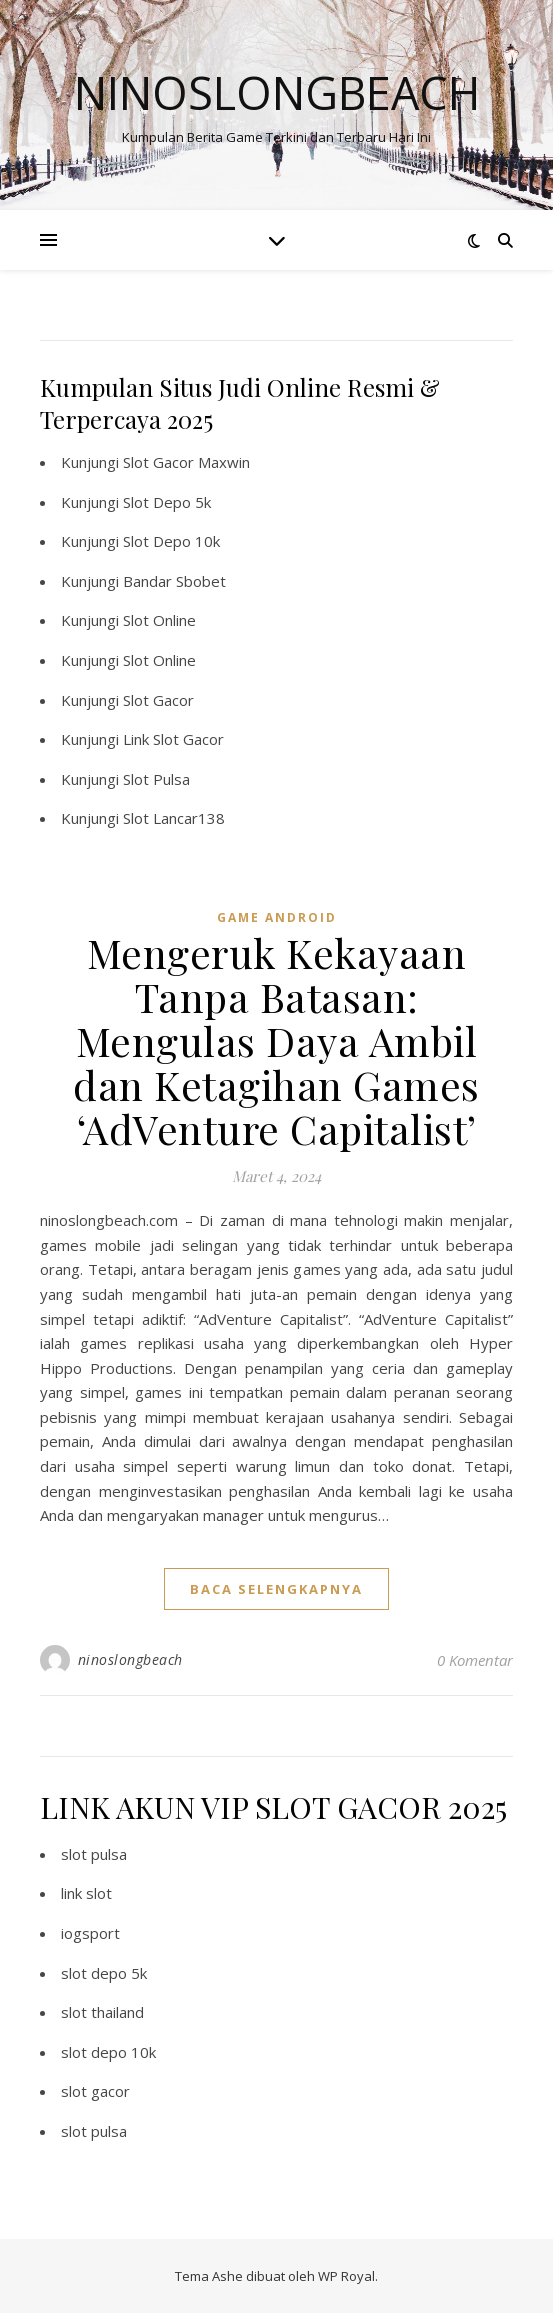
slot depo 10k (108, 2052)
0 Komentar (475, 1660)
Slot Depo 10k (171, 541)
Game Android (277, 917)
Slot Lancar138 (174, 818)
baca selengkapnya (276, 1589)
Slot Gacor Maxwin (186, 462)
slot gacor (95, 2091)
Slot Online (159, 620)
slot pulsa (94, 1854)
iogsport (90, 1933)
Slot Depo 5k (167, 502)
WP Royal (346, 2276)
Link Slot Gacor (173, 739)
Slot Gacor (158, 700)
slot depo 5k (104, 1973)
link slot (86, 1893)
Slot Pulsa (156, 779)
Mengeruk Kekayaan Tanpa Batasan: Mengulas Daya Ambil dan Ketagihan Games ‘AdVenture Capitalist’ (276, 1040)
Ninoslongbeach (277, 92)
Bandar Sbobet (174, 581)
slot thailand (102, 2012)
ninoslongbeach (130, 1659)
